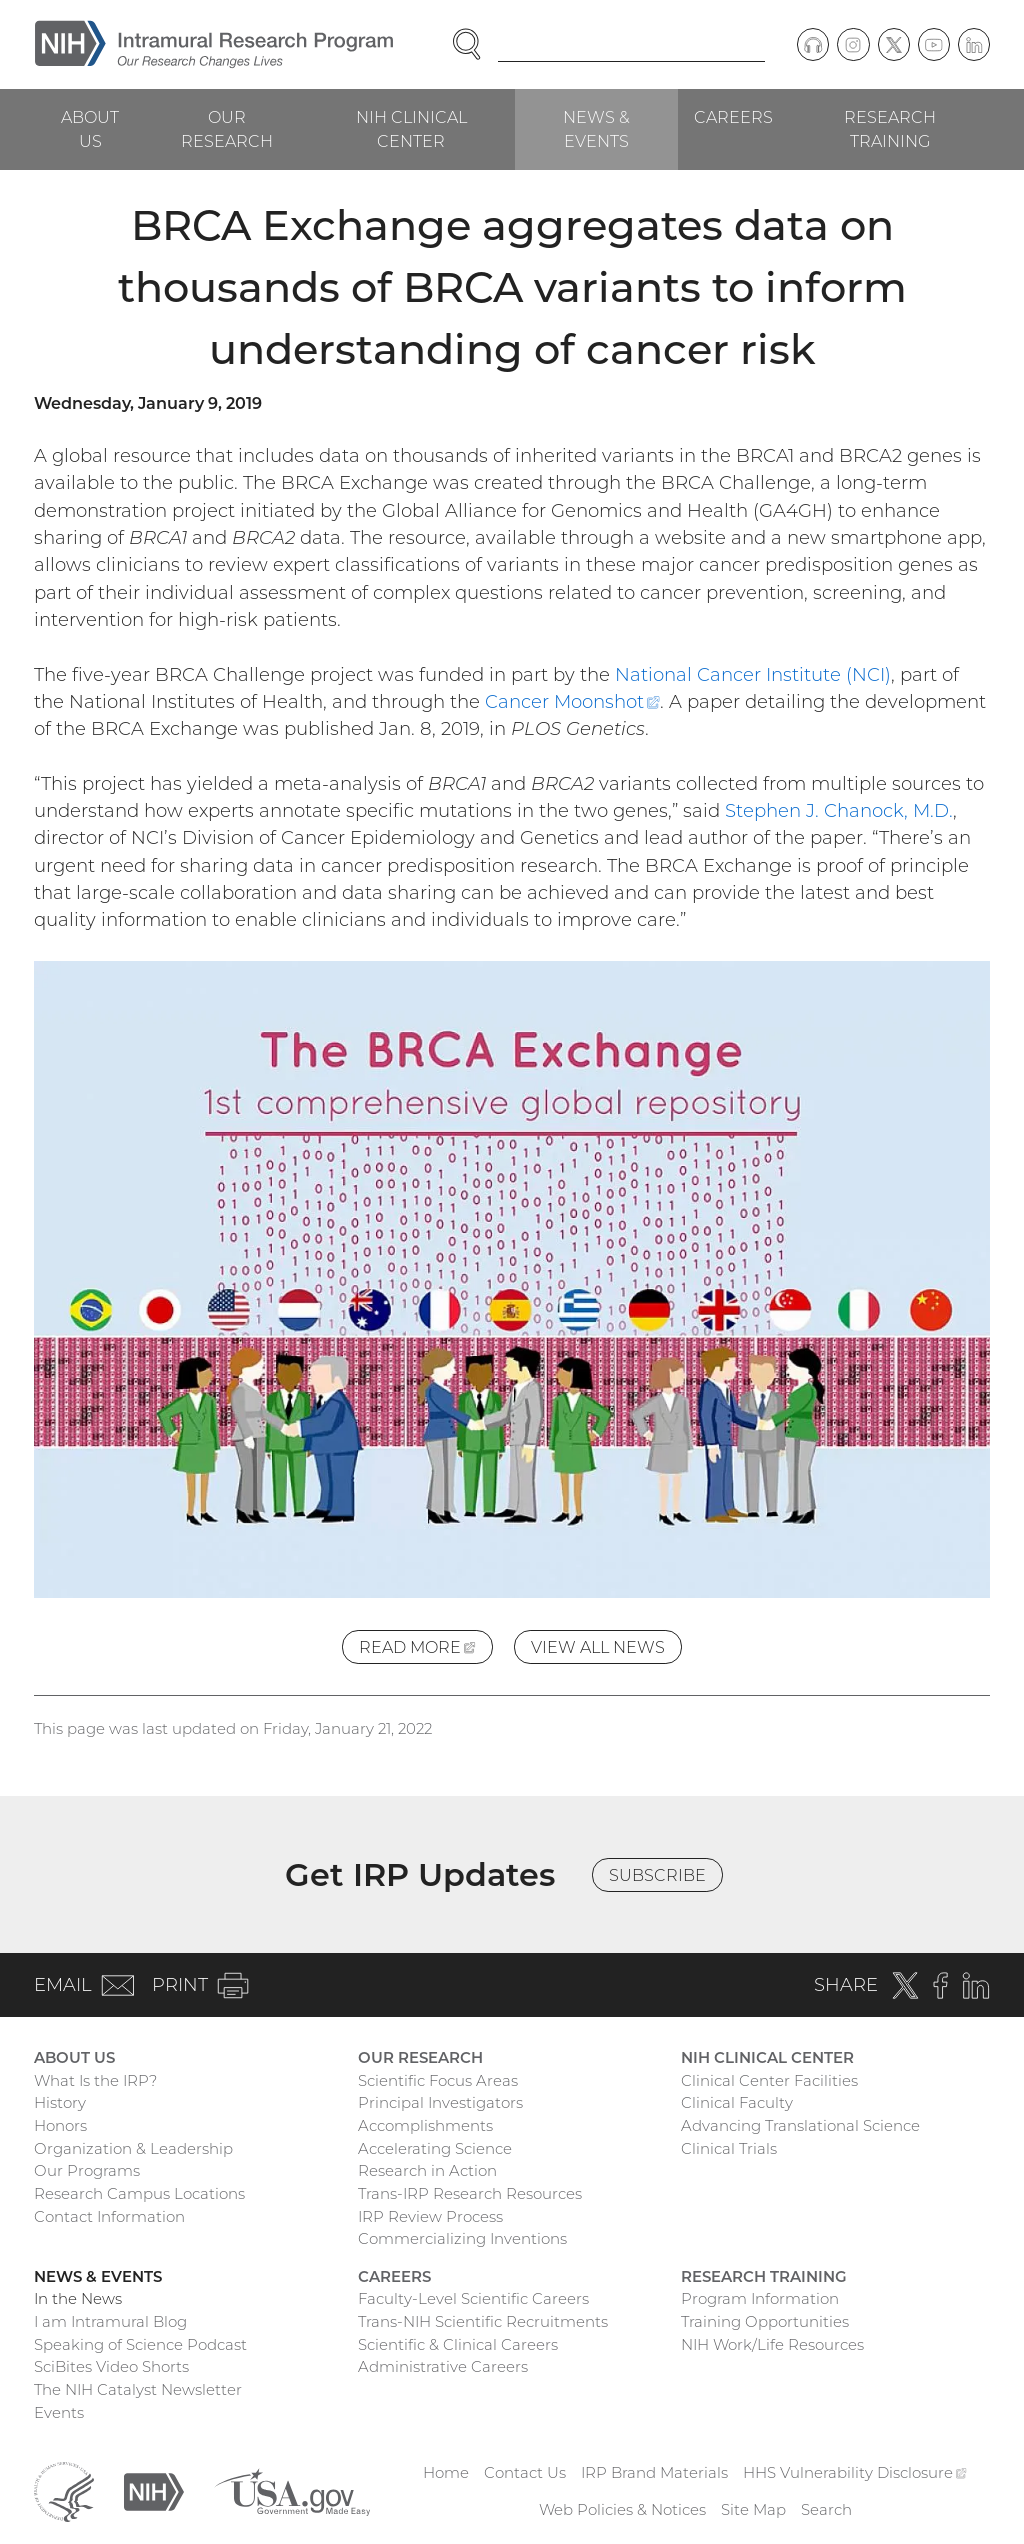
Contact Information (109, 2216)
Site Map (753, 2509)
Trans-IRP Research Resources (470, 2193)
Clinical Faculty (737, 2102)
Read (426, 1649)
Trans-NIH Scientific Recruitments (483, 2321)
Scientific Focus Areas (438, 2080)
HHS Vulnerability (855, 2472)
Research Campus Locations (139, 2193)
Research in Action (427, 2170)
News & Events (596, 129)
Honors (60, 2125)
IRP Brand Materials (654, 2472)
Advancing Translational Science (800, 2125)
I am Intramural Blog (110, 2321)
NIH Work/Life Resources (772, 2344)
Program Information (760, 2298)
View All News (598, 1647)
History (60, 2102)
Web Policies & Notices (622, 2509)
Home (446, 2472)
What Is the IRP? (95, 2080)
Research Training (890, 129)
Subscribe (657, 1875)
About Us (90, 129)
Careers (733, 117)
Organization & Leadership (133, 2148)
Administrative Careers (443, 2366)
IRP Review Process (430, 2216)
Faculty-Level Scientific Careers (473, 2298)
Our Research (227, 129)
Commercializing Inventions (462, 2238)
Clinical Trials (729, 2148)
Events (59, 2412)
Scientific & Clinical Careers (458, 2344)
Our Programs (87, 2170)
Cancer (572, 701)
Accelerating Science (435, 2148)
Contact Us (525, 2472)
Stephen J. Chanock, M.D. (839, 810)
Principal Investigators (440, 2102)
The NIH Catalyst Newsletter (138, 2389)
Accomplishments (425, 2125)
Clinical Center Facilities (769, 2080)
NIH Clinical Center (411, 129)
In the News (78, 2298)
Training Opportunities (765, 2321)
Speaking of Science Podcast (140, 2344)
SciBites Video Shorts (111, 2366)
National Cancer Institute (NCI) (753, 674)
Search (826, 2509)
